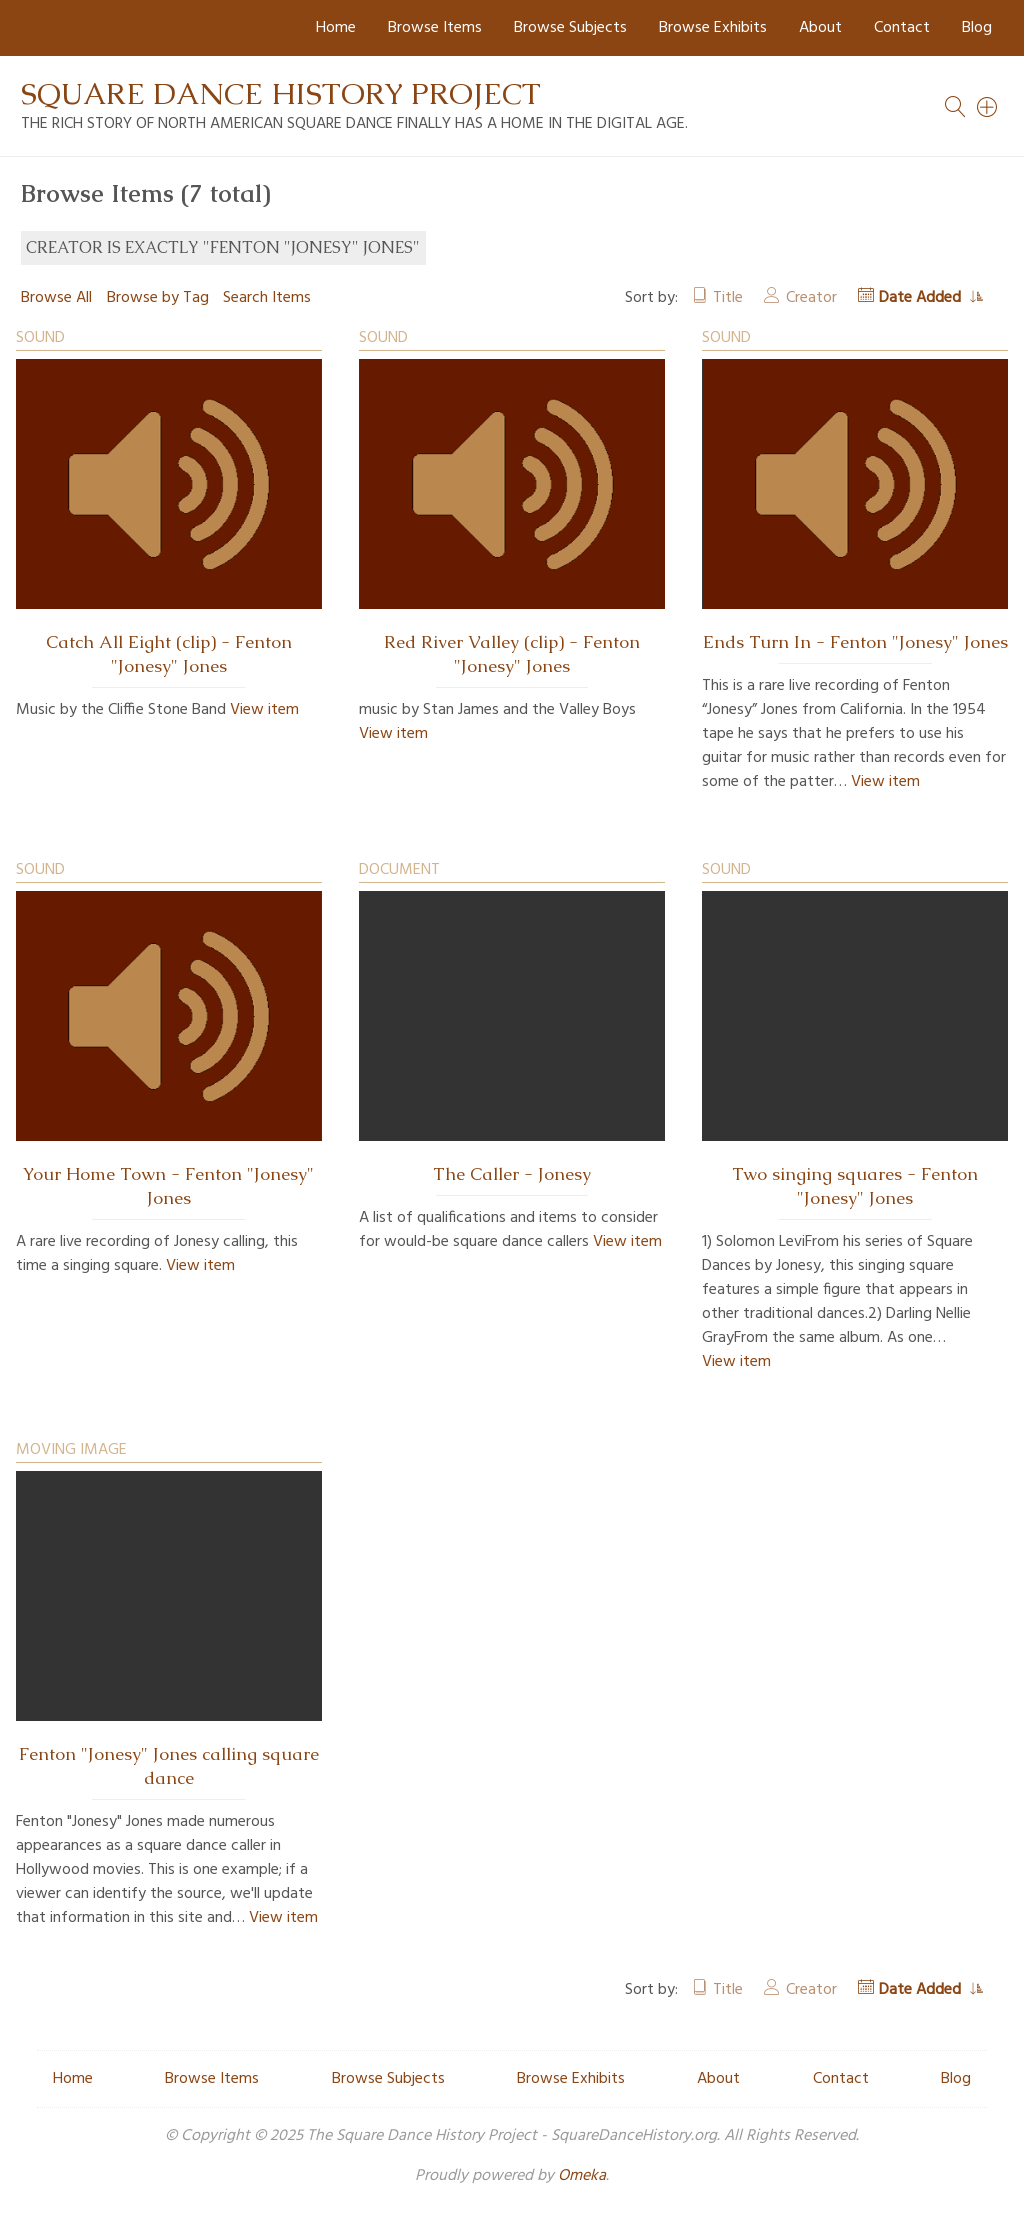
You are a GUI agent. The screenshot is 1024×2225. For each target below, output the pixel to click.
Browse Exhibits (713, 28)
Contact (902, 28)
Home (336, 28)
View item (264, 710)
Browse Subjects (570, 28)
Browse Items (435, 28)
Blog (977, 28)
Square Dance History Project (281, 93)
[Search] (988, 107)
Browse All (56, 298)
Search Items (267, 298)
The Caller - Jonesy (512, 1174)
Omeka (582, 2176)
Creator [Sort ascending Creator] (811, 298)
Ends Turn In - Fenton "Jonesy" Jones (855, 642)
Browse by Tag (158, 298)
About (820, 28)
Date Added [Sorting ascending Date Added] (922, 298)
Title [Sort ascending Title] (728, 298)
